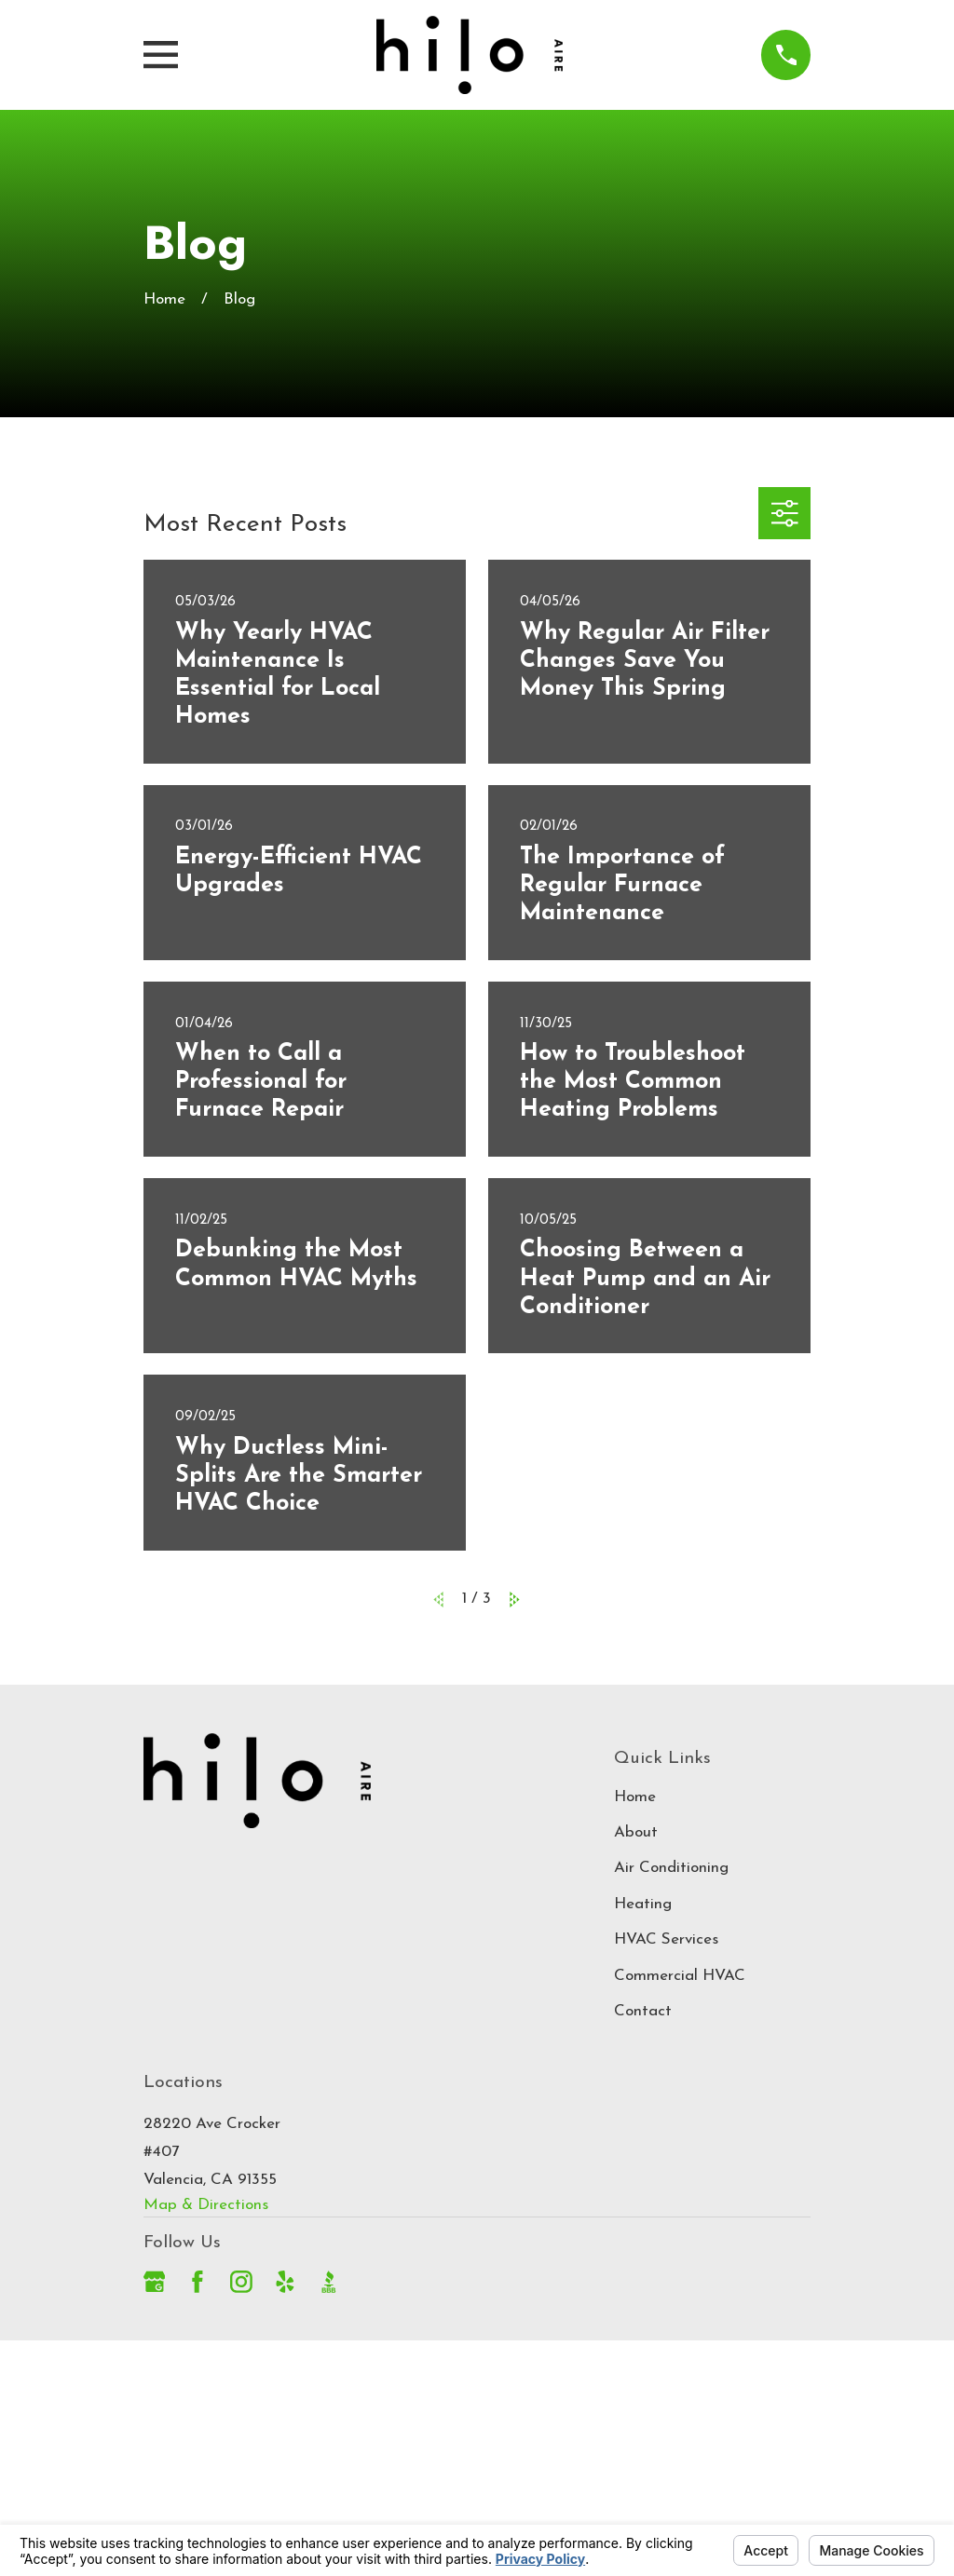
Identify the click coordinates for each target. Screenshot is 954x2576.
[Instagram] (241, 2282)
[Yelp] (285, 2282)
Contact (643, 2011)
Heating (643, 1904)
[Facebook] (197, 2282)
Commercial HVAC (679, 1976)
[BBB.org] (329, 2282)
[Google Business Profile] (154, 2282)
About (636, 1832)
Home (635, 1797)
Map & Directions (205, 2205)
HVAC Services (666, 1939)
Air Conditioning (671, 1868)
